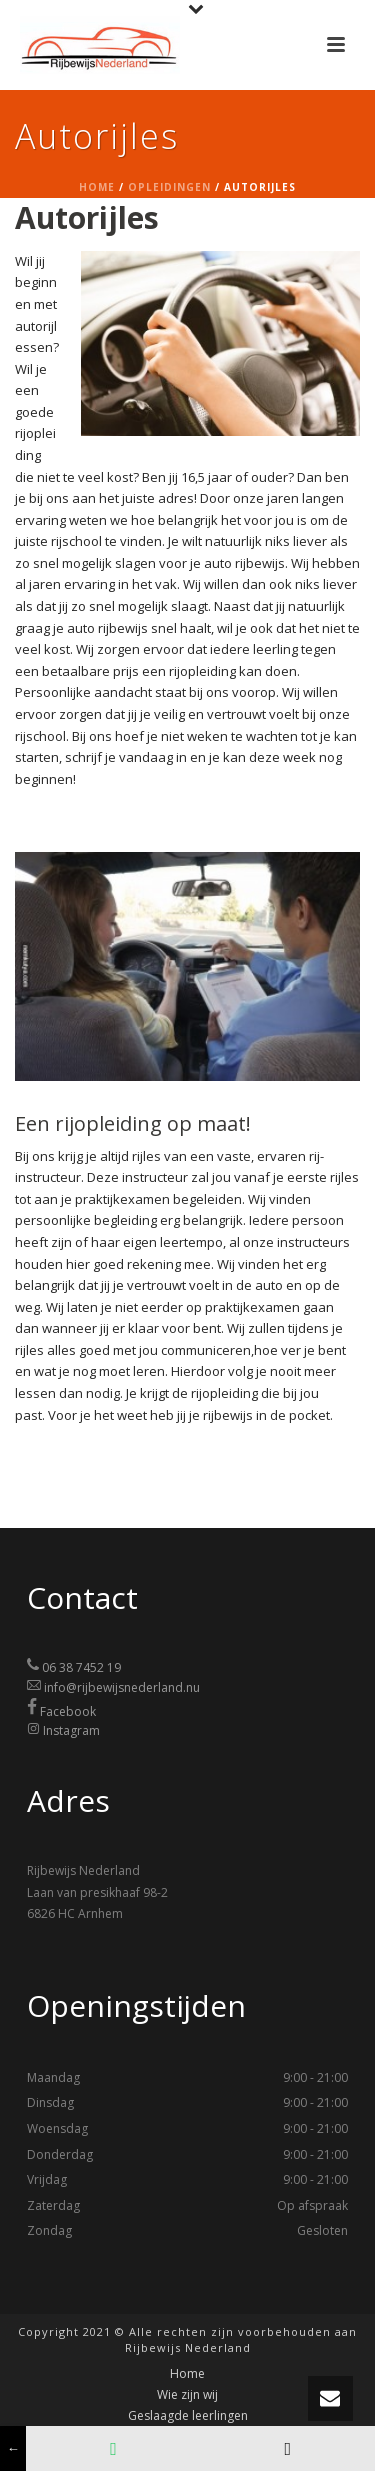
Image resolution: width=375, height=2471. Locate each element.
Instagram (71, 1730)
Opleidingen (169, 187)
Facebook (68, 1710)
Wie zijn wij (187, 2395)
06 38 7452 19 (81, 1667)
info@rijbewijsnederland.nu (122, 1687)
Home (97, 187)
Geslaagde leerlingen (188, 2416)
